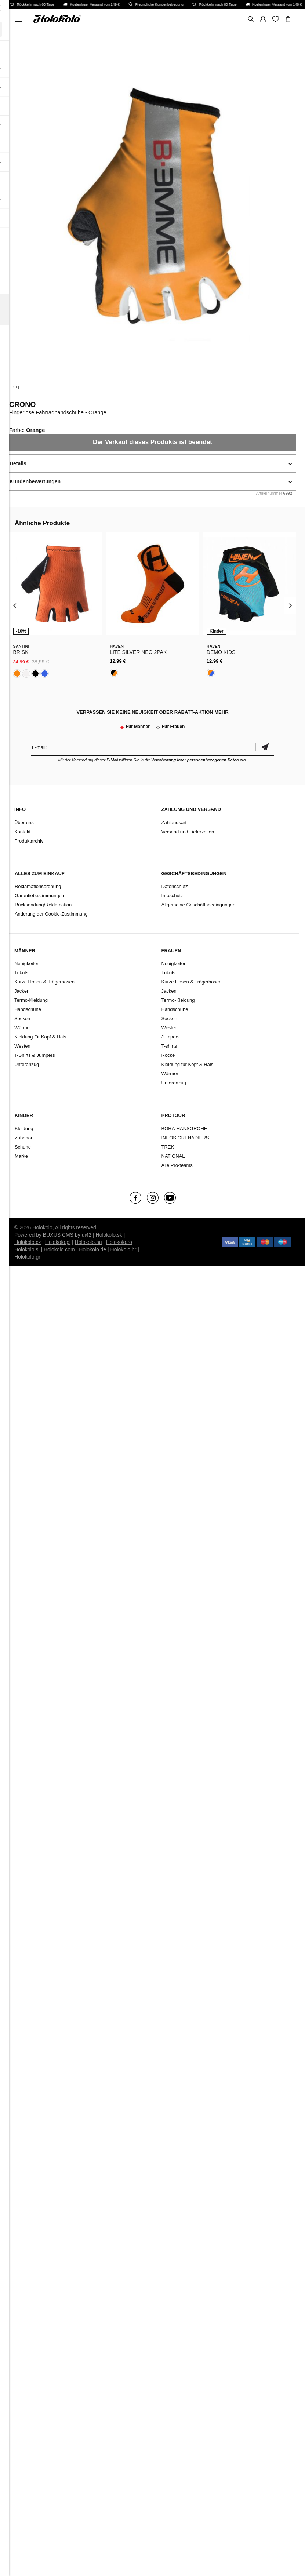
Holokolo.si (26, 1249)
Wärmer (22, 1027)
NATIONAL (173, 1156)
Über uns (24, 822)
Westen (22, 1046)
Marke (21, 1156)
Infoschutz (172, 895)
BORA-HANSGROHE (184, 1128)
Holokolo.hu (88, 1242)
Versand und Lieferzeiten (187, 831)
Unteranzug (26, 1064)
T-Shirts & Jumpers (34, 1055)
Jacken (21, 991)
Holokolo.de (92, 1249)
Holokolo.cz (27, 1242)
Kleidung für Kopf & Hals (40, 1037)
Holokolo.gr (27, 1257)
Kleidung (24, 1128)
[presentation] (15, 605)
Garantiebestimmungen (39, 895)
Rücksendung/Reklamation (43, 904)
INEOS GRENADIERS (185, 1137)
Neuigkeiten (27, 963)
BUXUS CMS (58, 1235)
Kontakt (22, 831)
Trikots (21, 972)
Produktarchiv (28, 841)
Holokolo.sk (109, 1235)
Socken (22, 1018)
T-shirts (169, 1046)
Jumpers (170, 1037)
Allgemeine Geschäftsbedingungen (198, 904)
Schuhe (23, 1147)
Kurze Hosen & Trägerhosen (44, 982)
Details (18, 463)
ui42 (86, 1235)
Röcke (168, 1055)
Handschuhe (27, 1009)
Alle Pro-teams (177, 1165)
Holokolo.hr (123, 1249)
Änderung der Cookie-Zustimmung (51, 914)
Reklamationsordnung (38, 886)
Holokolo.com (59, 1249)
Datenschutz (174, 886)
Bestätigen (264, 747)
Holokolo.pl (57, 1242)
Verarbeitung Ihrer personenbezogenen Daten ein (198, 760)
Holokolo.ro (119, 1242)
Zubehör (23, 1137)
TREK (167, 1147)
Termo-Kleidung (31, 1000)
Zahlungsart (174, 822)
